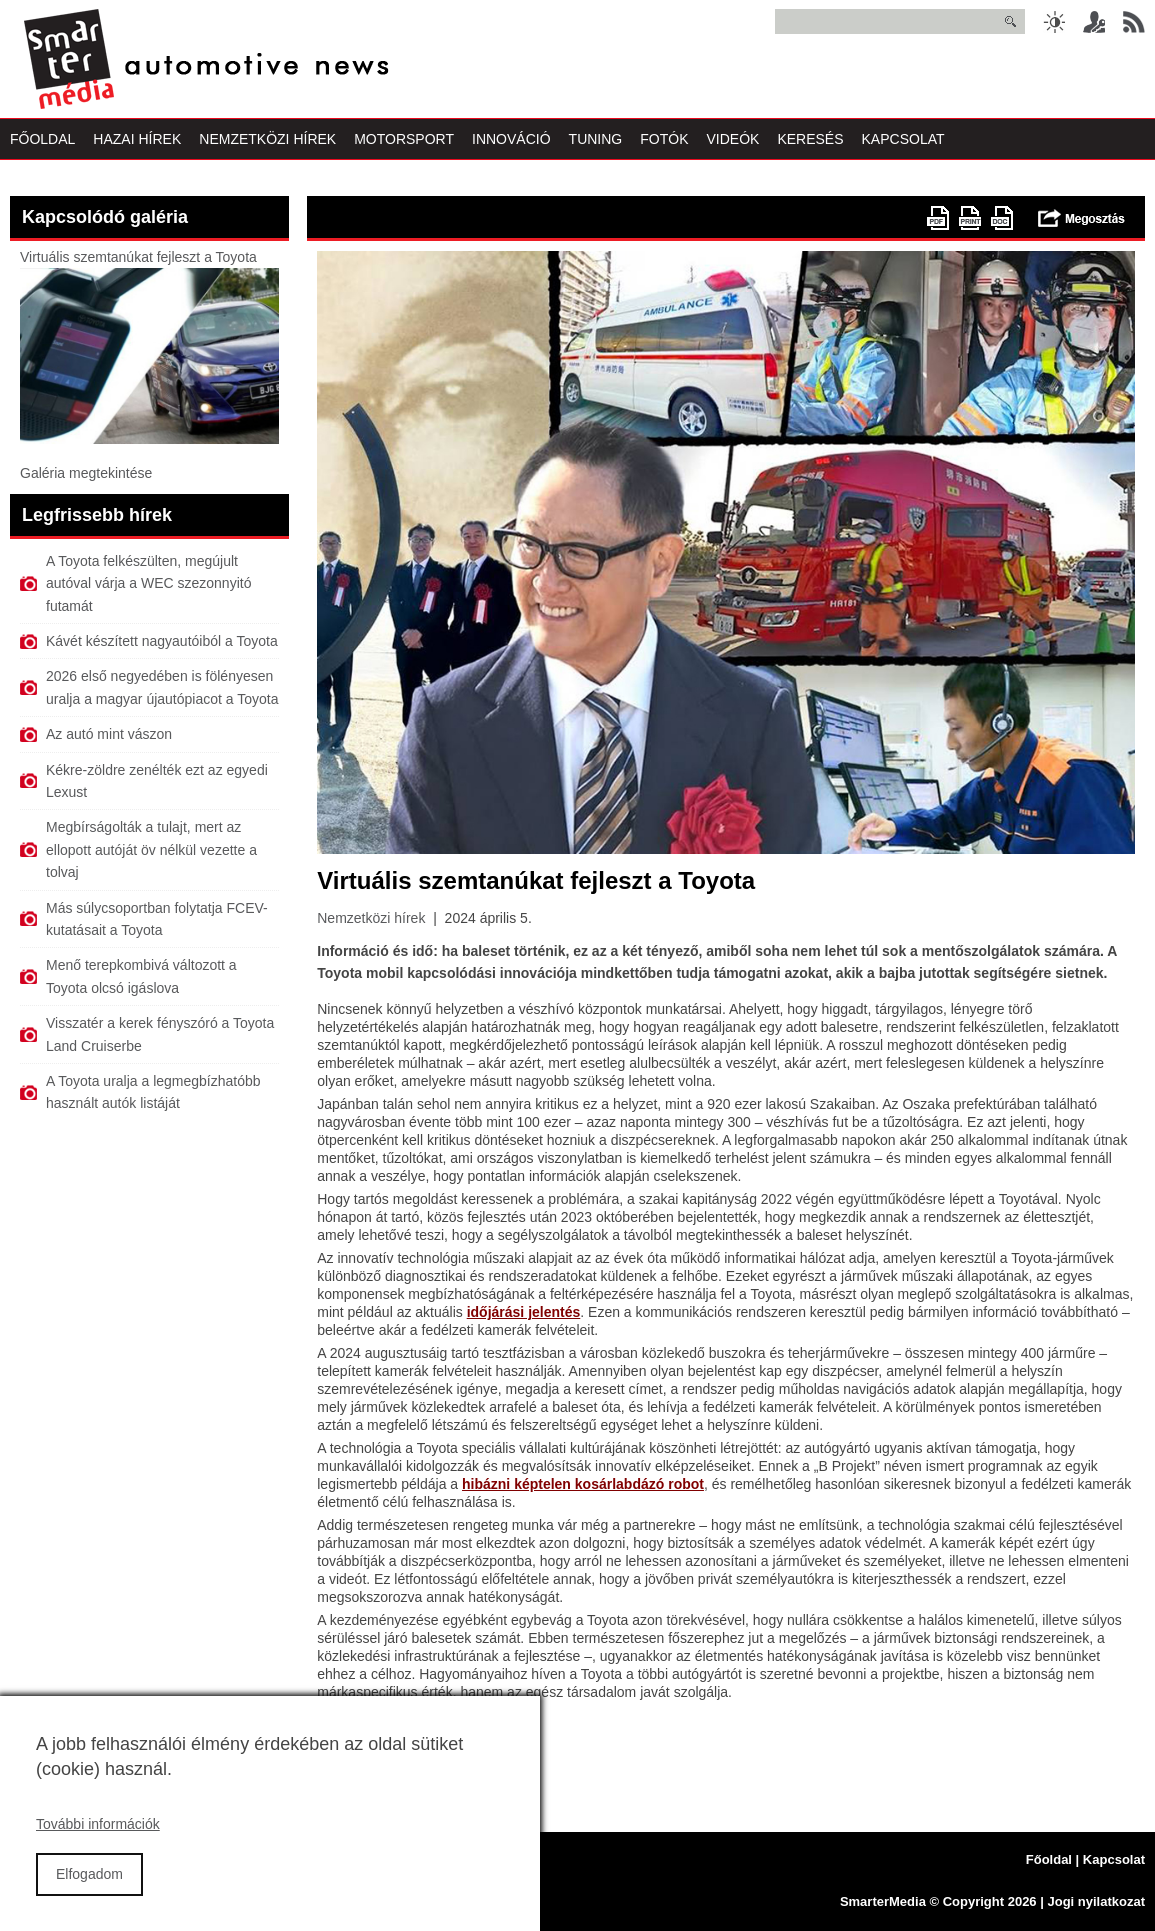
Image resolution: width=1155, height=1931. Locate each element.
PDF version (938, 218)
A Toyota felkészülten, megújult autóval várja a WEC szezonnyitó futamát (148, 583)
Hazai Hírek (137, 139)
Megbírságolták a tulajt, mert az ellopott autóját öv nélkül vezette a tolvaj (151, 849)
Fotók (664, 139)
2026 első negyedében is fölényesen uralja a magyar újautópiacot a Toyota (162, 687)
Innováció (511, 139)
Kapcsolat (903, 139)
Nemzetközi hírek (371, 918)
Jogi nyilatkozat (1096, 1901)
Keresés (810, 139)
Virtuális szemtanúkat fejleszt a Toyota (138, 257)
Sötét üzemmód (1054, 22)
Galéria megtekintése (86, 473)
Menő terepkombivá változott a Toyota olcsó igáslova (141, 976)
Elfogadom (89, 1897)
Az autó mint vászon (109, 734)
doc (1002, 218)
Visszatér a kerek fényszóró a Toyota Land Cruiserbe (160, 1034)
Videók (732, 139)
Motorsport (404, 139)
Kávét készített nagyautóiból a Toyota (162, 641)
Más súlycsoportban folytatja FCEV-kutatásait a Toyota (157, 919)
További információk (98, 1847)
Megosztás (1081, 218)
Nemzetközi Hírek (267, 139)
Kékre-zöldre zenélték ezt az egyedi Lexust (157, 781)
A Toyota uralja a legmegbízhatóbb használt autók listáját (153, 1092)
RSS (1134, 22)
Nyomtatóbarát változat (970, 218)
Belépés (1094, 22)
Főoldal (42, 139)
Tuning (596, 139)
